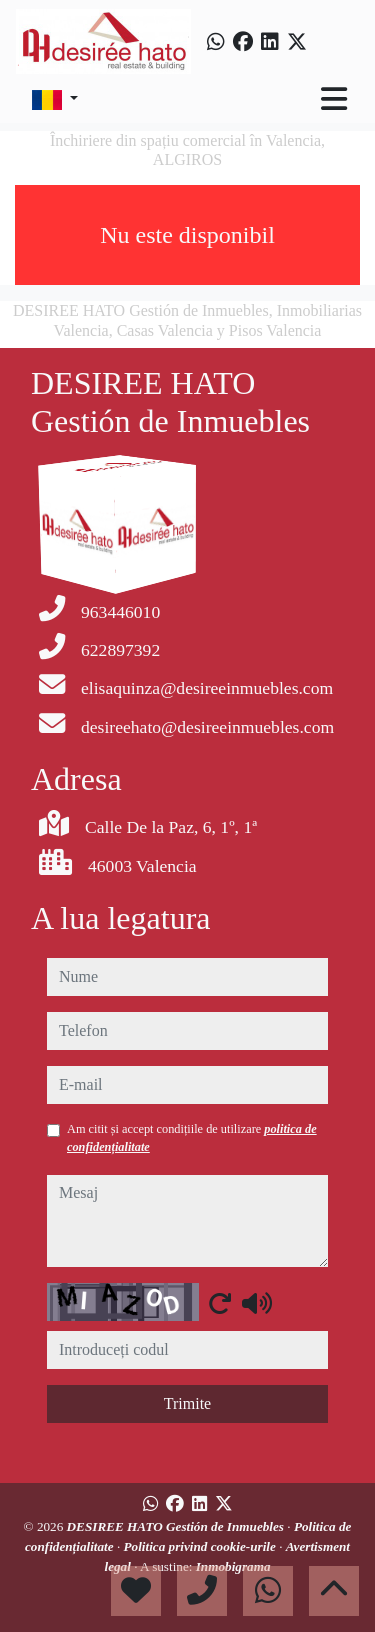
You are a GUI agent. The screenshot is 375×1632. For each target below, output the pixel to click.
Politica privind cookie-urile (202, 1546)
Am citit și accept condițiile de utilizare (192, 1138)
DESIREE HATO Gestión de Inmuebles (177, 1526)
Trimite (187, 1403)
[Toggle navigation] (334, 99)
